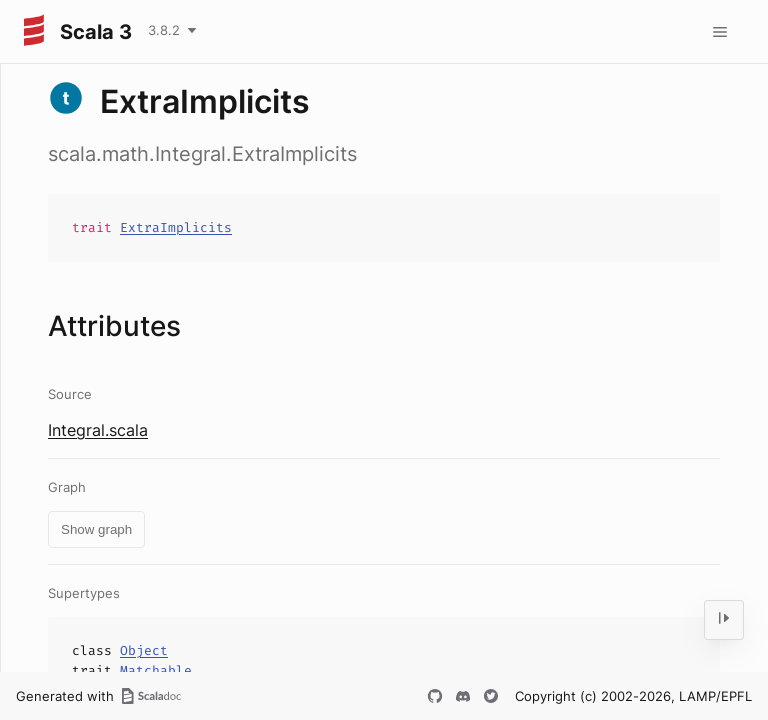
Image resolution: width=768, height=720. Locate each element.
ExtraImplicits (176, 227)
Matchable (156, 670)
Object (144, 650)
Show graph (96, 529)
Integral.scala (98, 430)
